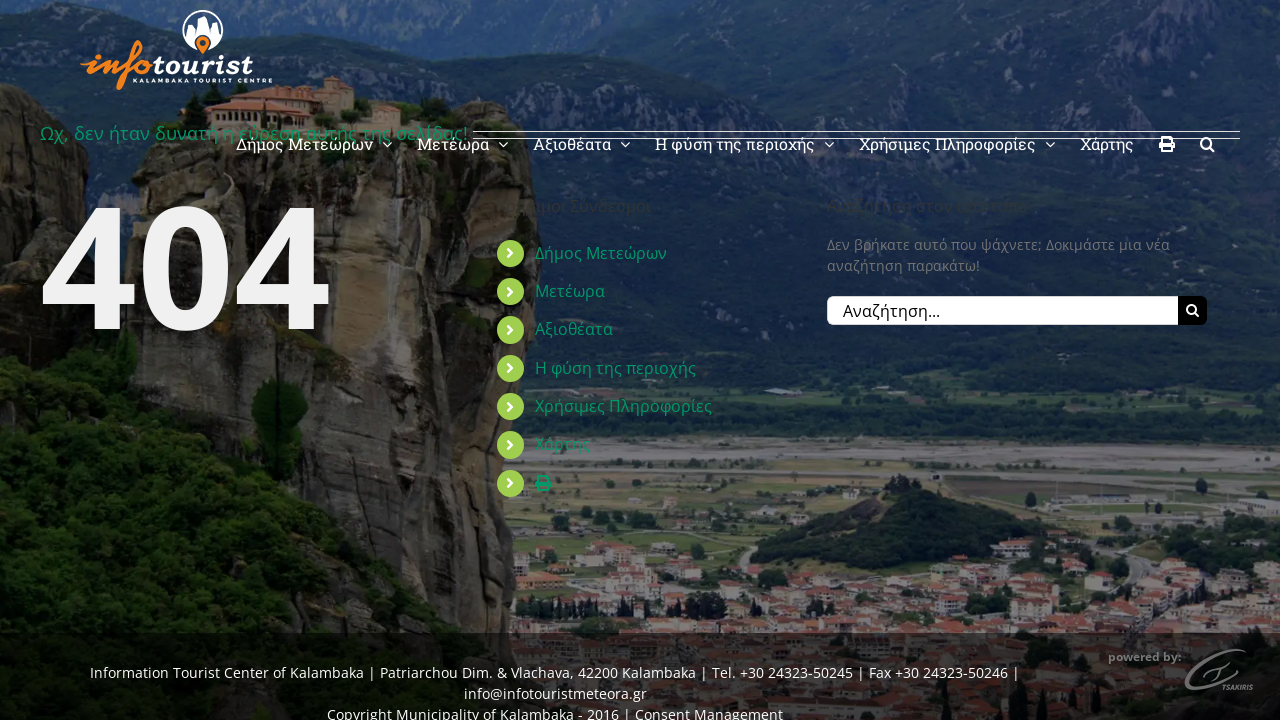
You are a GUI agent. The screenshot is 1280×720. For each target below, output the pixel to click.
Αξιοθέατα (574, 329)
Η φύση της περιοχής (615, 368)
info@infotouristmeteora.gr (555, 693)
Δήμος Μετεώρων (601, 253)
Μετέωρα (570, 291)
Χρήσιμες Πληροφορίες (623, 406)
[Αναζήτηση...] (1002, 310)
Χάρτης (562, 444)
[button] (1232, 42)
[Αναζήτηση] (1192, 310)
